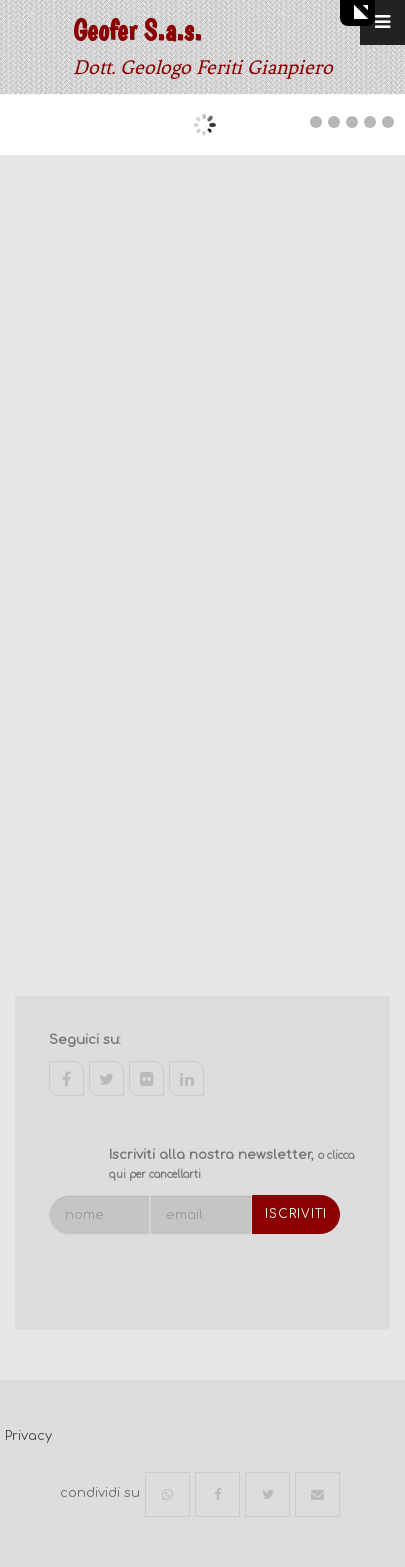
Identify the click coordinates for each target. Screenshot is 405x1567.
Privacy (28, 1436)
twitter (106, 1078)
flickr (146, 1078)
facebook (66, 1078)
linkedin (186, 1078)
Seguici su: (85, 1040)
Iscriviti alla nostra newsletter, (231, 1164)
